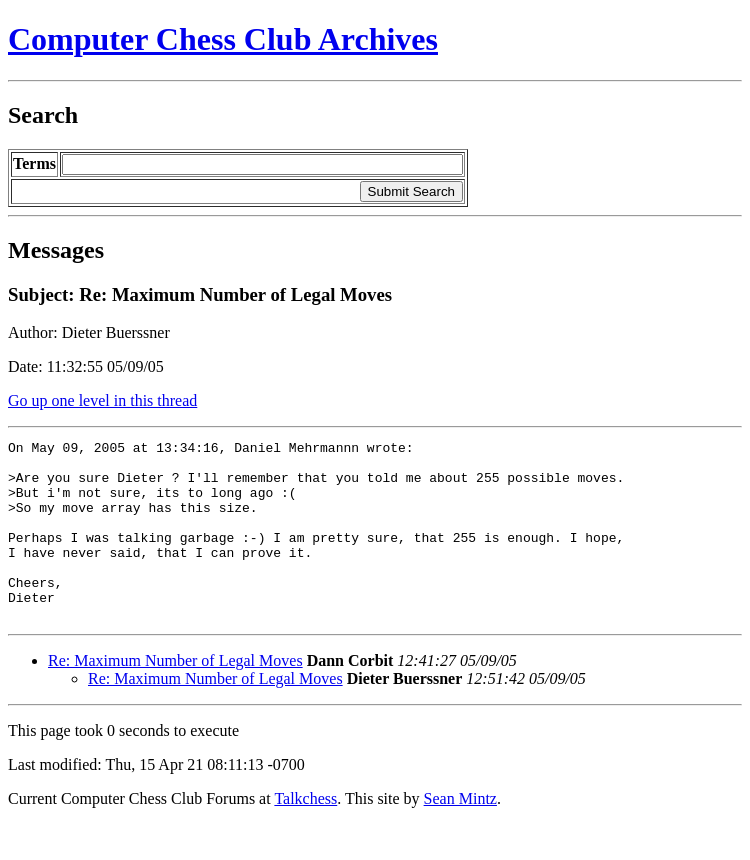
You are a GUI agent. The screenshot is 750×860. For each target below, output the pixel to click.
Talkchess (305, 834)
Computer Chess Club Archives (223, 39)
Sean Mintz (460, 834)
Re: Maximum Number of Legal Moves (175, 696)
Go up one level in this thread (102, 400)
